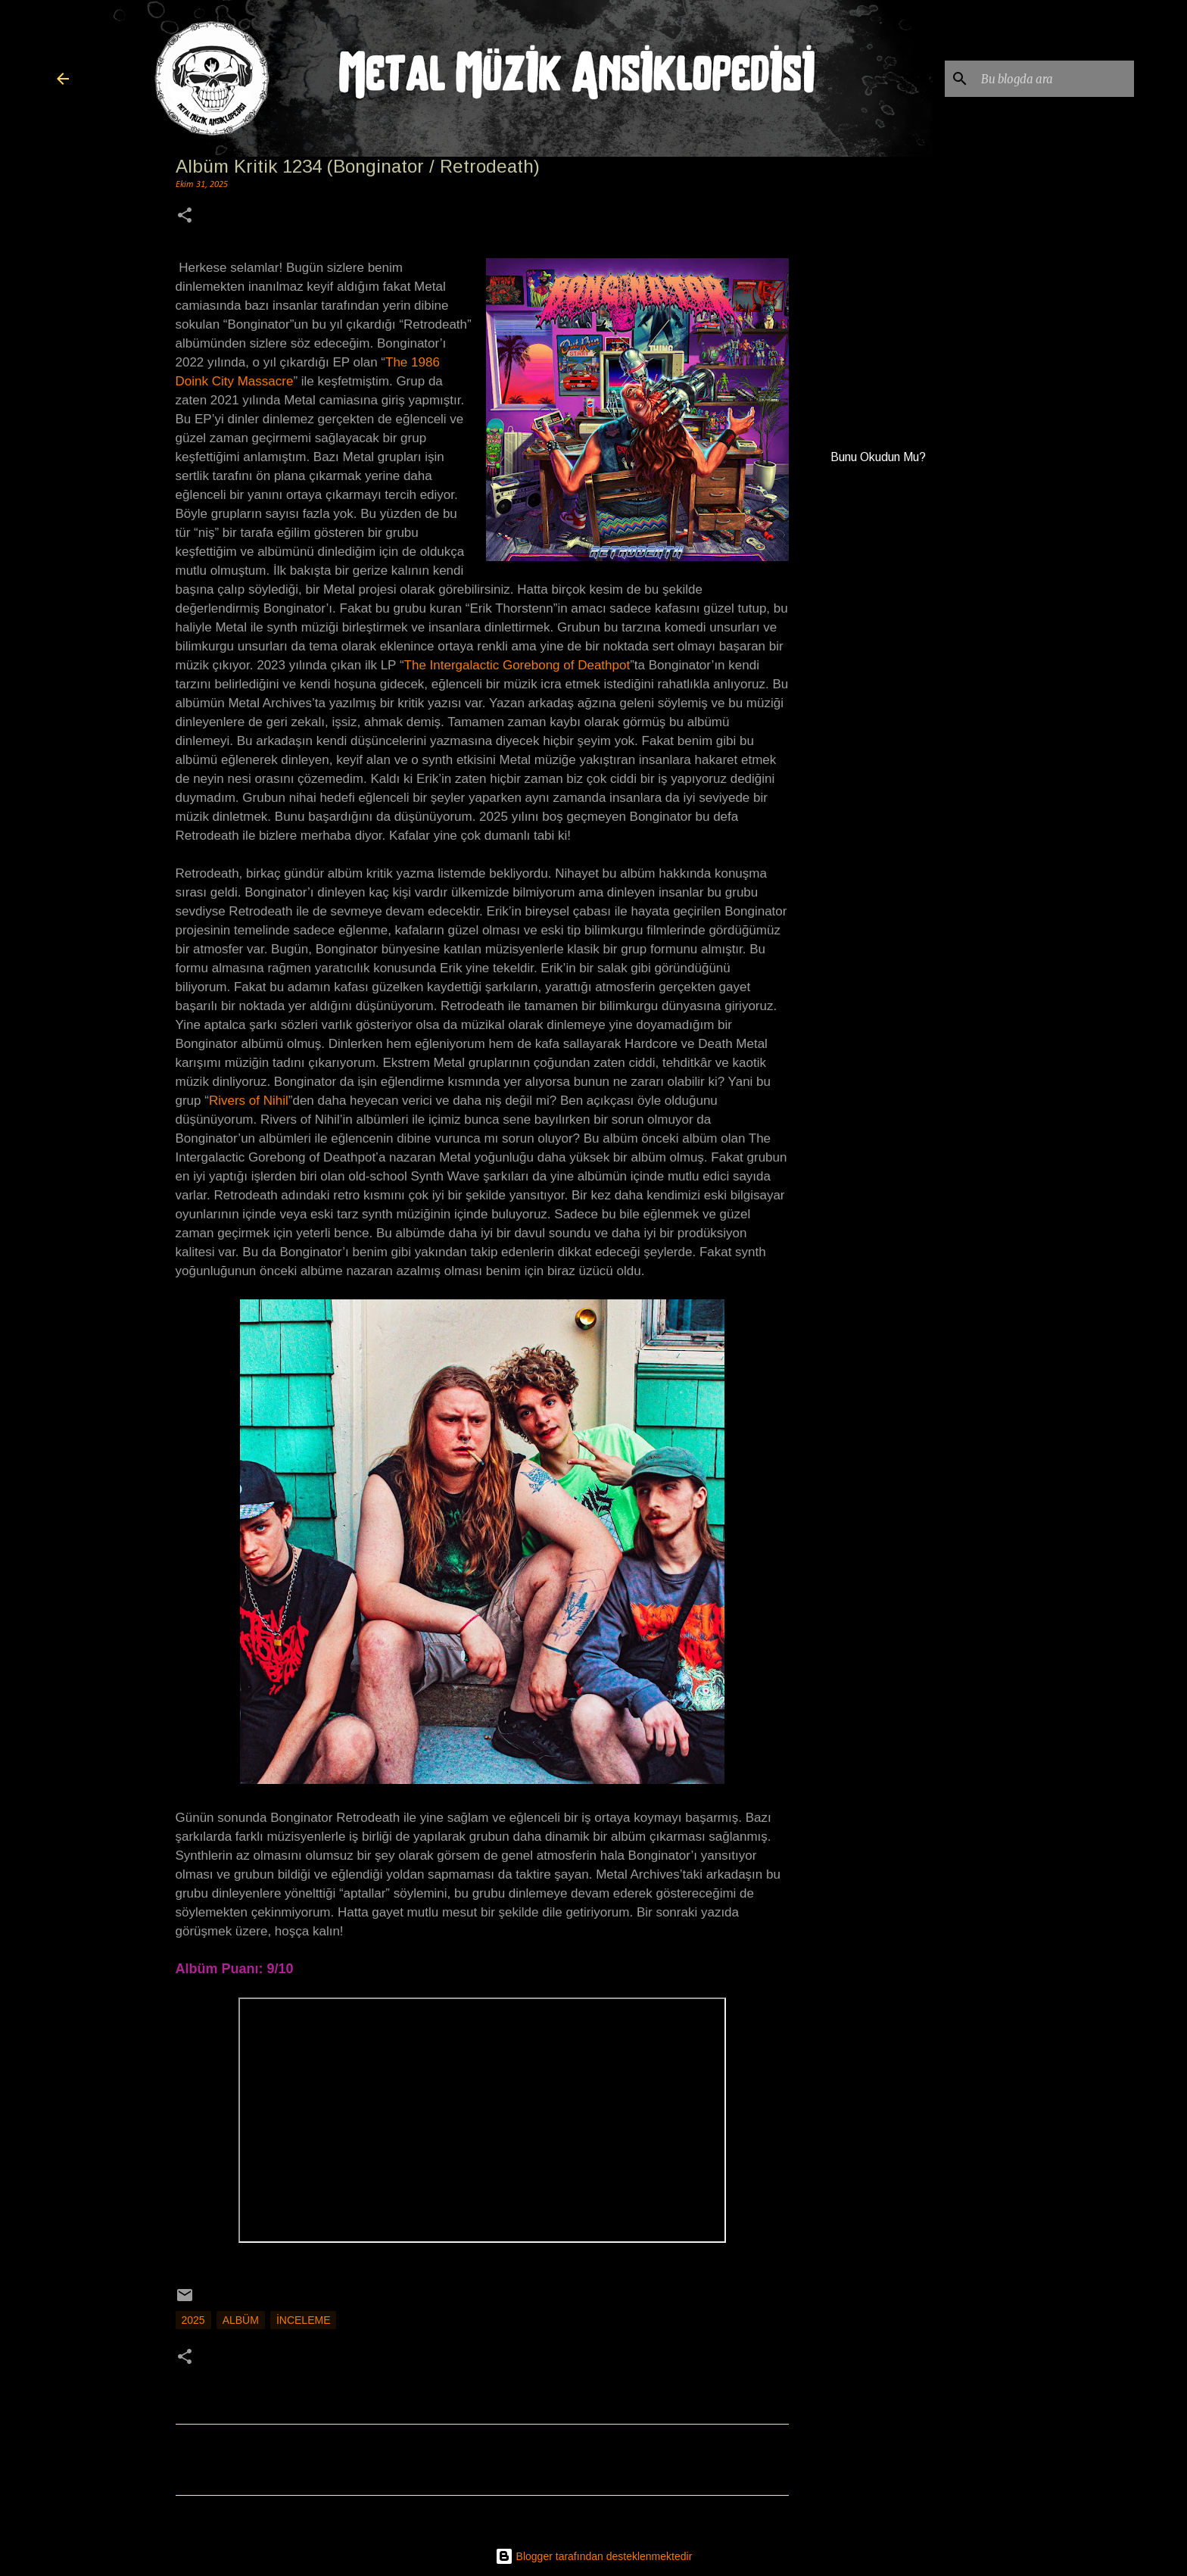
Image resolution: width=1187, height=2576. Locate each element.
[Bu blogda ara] (1054, 79)
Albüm (241, 2320)
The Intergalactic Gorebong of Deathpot (517, 665)
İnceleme (303, 2320)
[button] (185, 217)
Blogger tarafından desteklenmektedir (594, 2556)
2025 (193, 2320)
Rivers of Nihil (248, 1100)
